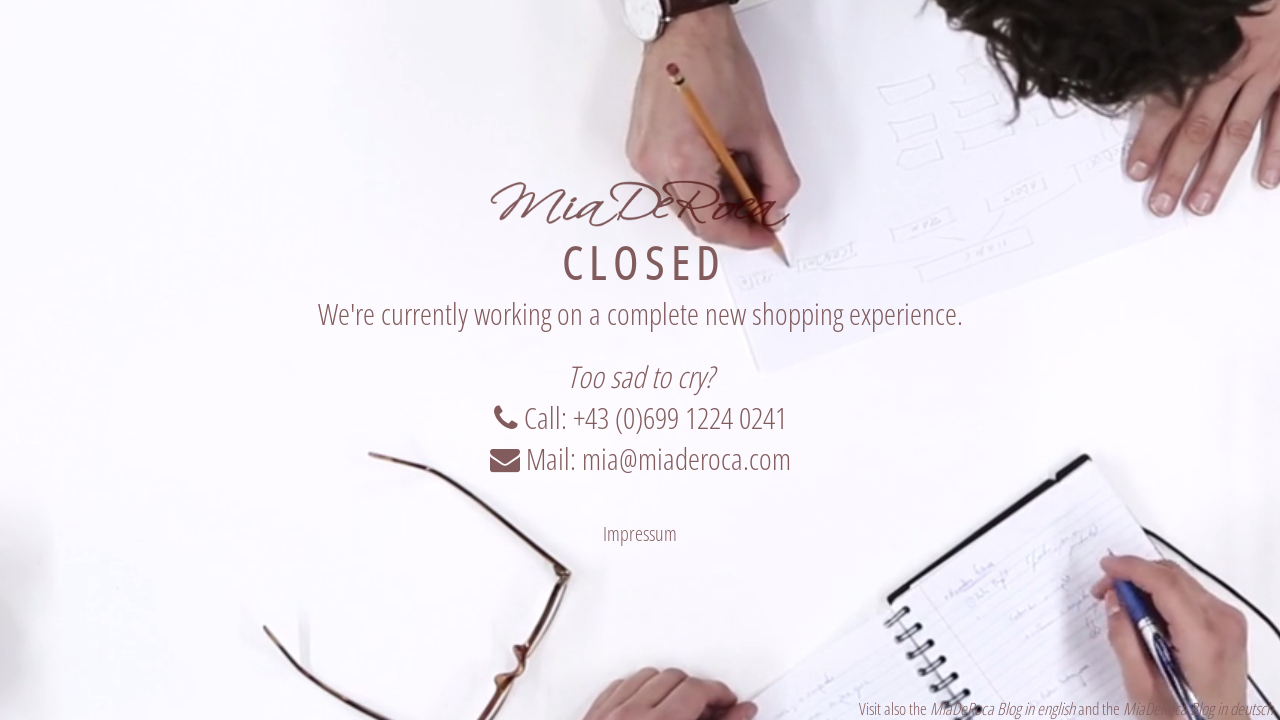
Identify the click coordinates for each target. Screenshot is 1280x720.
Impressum (640, 533)
